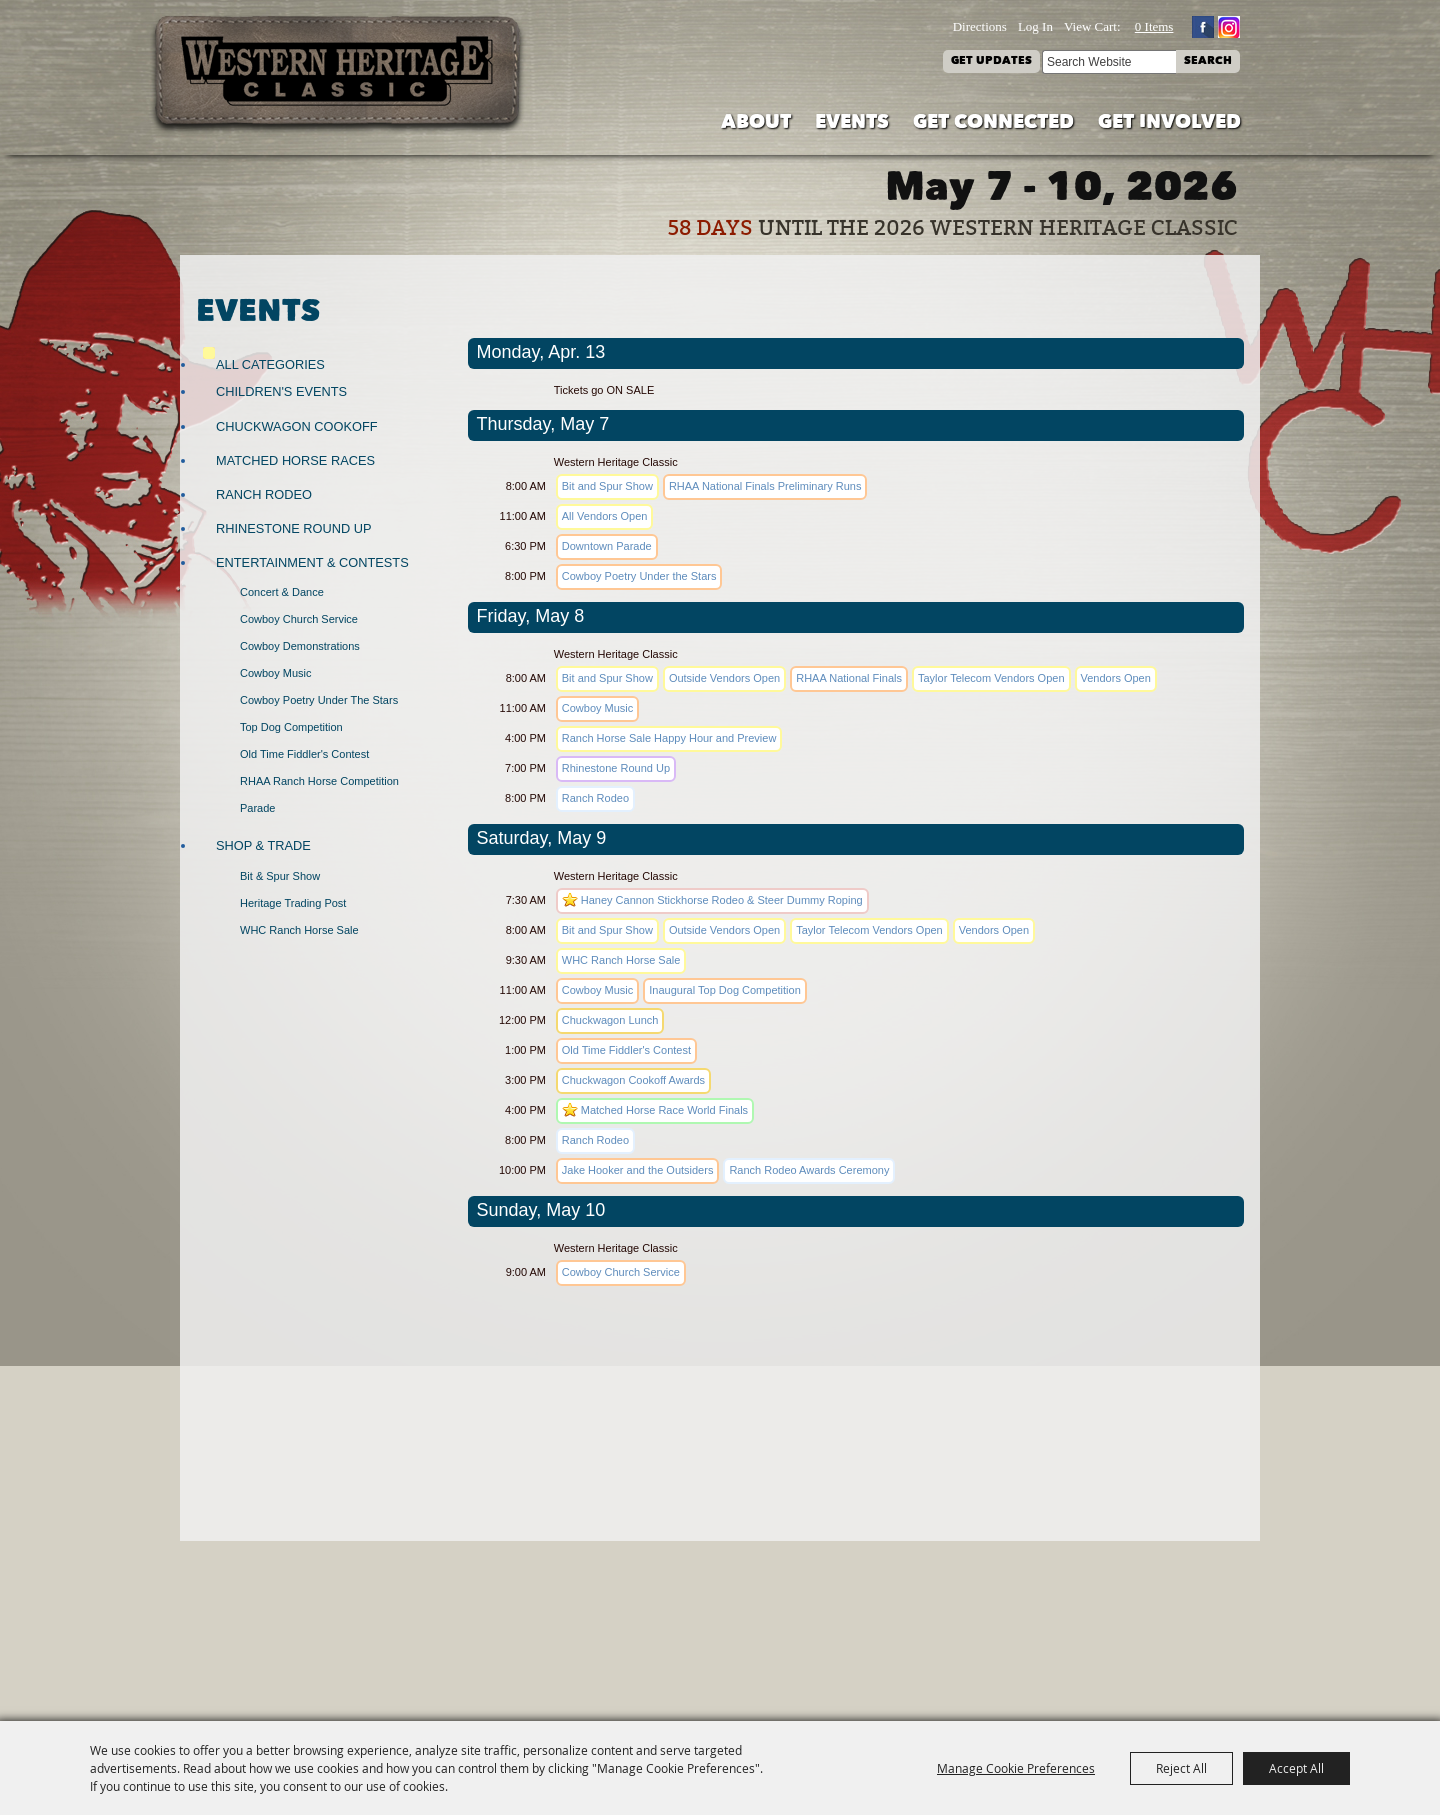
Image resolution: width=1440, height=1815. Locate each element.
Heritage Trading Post (293, 903)
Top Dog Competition (291, 727)
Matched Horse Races (295, 460)
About (756, 123)
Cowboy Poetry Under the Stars (319, 700)
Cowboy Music (276, 673)
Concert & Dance (282, 592)
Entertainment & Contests (312, 562)
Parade (257, 808)
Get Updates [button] (991, 61)
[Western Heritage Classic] (339, 74)
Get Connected (993, 123)
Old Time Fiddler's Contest (304, 754)
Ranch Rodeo (264, 494)
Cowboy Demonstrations (300, 646)
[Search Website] (1109, 62)
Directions (980, 26)
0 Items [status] (1154, 26)
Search (1208, 61)
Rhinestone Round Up (293, 528)
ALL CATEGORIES (270, 364)
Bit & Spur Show (280, 876)
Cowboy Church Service (299, 619)
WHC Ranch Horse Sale (299, 930)
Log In (1035, 26)
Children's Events (281, 391)
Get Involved (1169, 123)
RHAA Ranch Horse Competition (319, 781)
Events (852, 123)
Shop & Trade (263, 845)
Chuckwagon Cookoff (297, 426)
